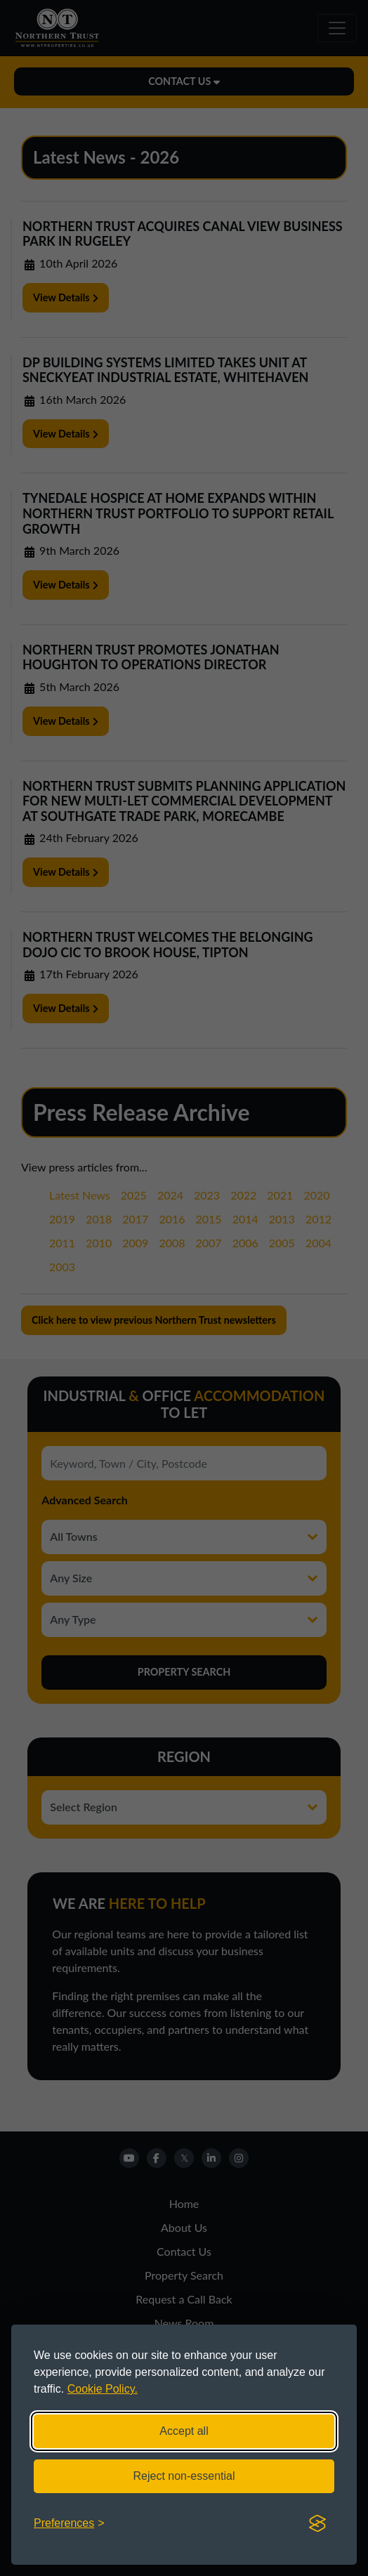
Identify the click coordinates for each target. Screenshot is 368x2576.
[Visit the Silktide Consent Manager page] (317, 2523)
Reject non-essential (184, 2476)
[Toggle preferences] (69, 2523)
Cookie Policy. (102, 2389)
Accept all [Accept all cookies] (183, 2431)
